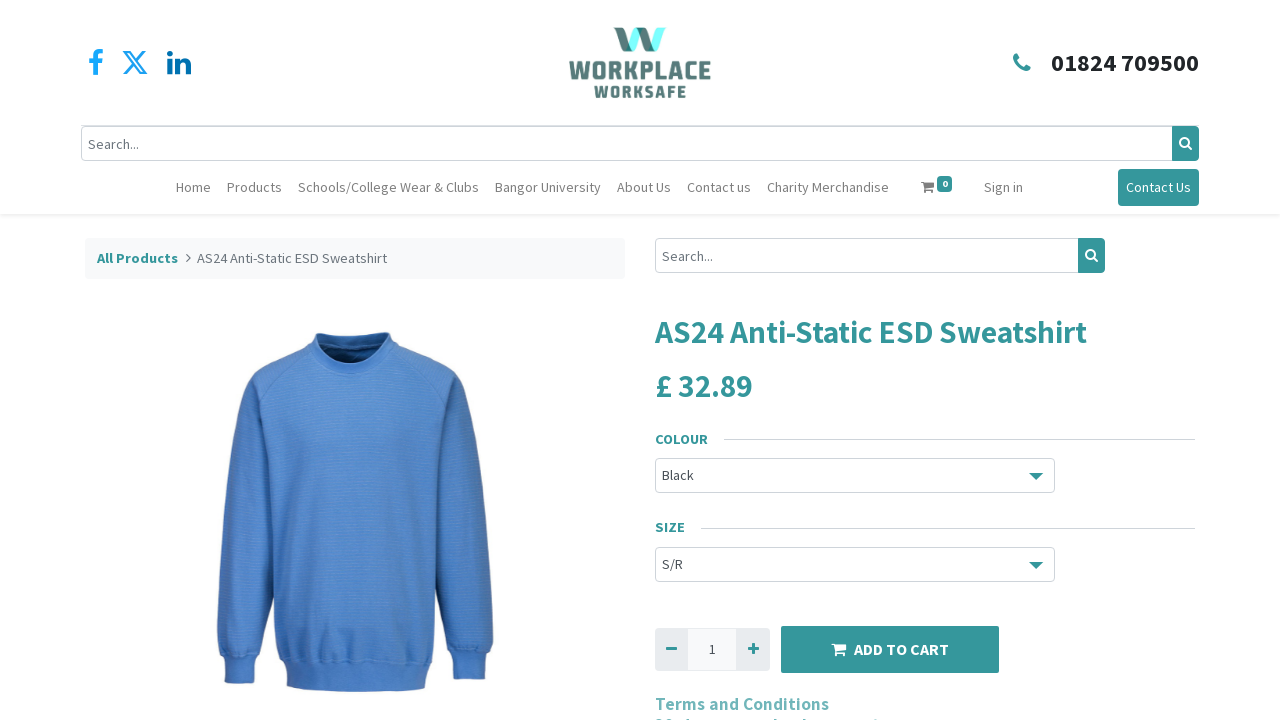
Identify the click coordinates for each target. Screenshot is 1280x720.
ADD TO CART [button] (890, 649)
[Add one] (752, 649)
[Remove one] (671, 649)
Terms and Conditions (742, 703)
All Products (137, 258)
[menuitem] (193, 187)
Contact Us (1154, 187)
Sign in (1003, 187)
